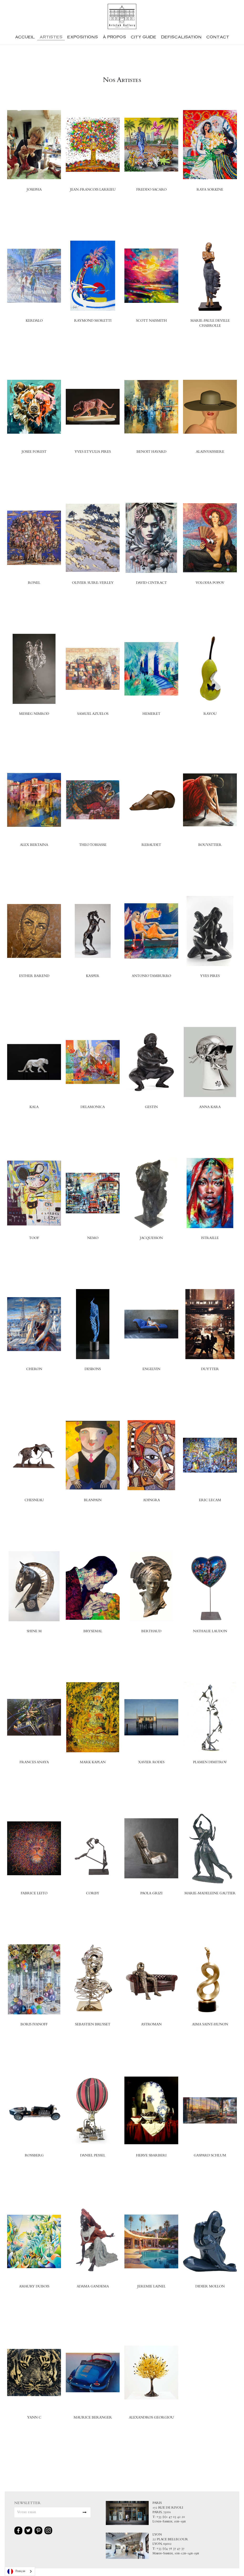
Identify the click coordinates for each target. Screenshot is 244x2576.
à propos (114, 36)
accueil (25, 36)
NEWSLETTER (27, 2503)
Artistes (51, 36)
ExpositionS (82, 36)
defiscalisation (181, 36)
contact (217, 36)
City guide (143, 36)
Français (16, 2571)
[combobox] (20, 2571)
